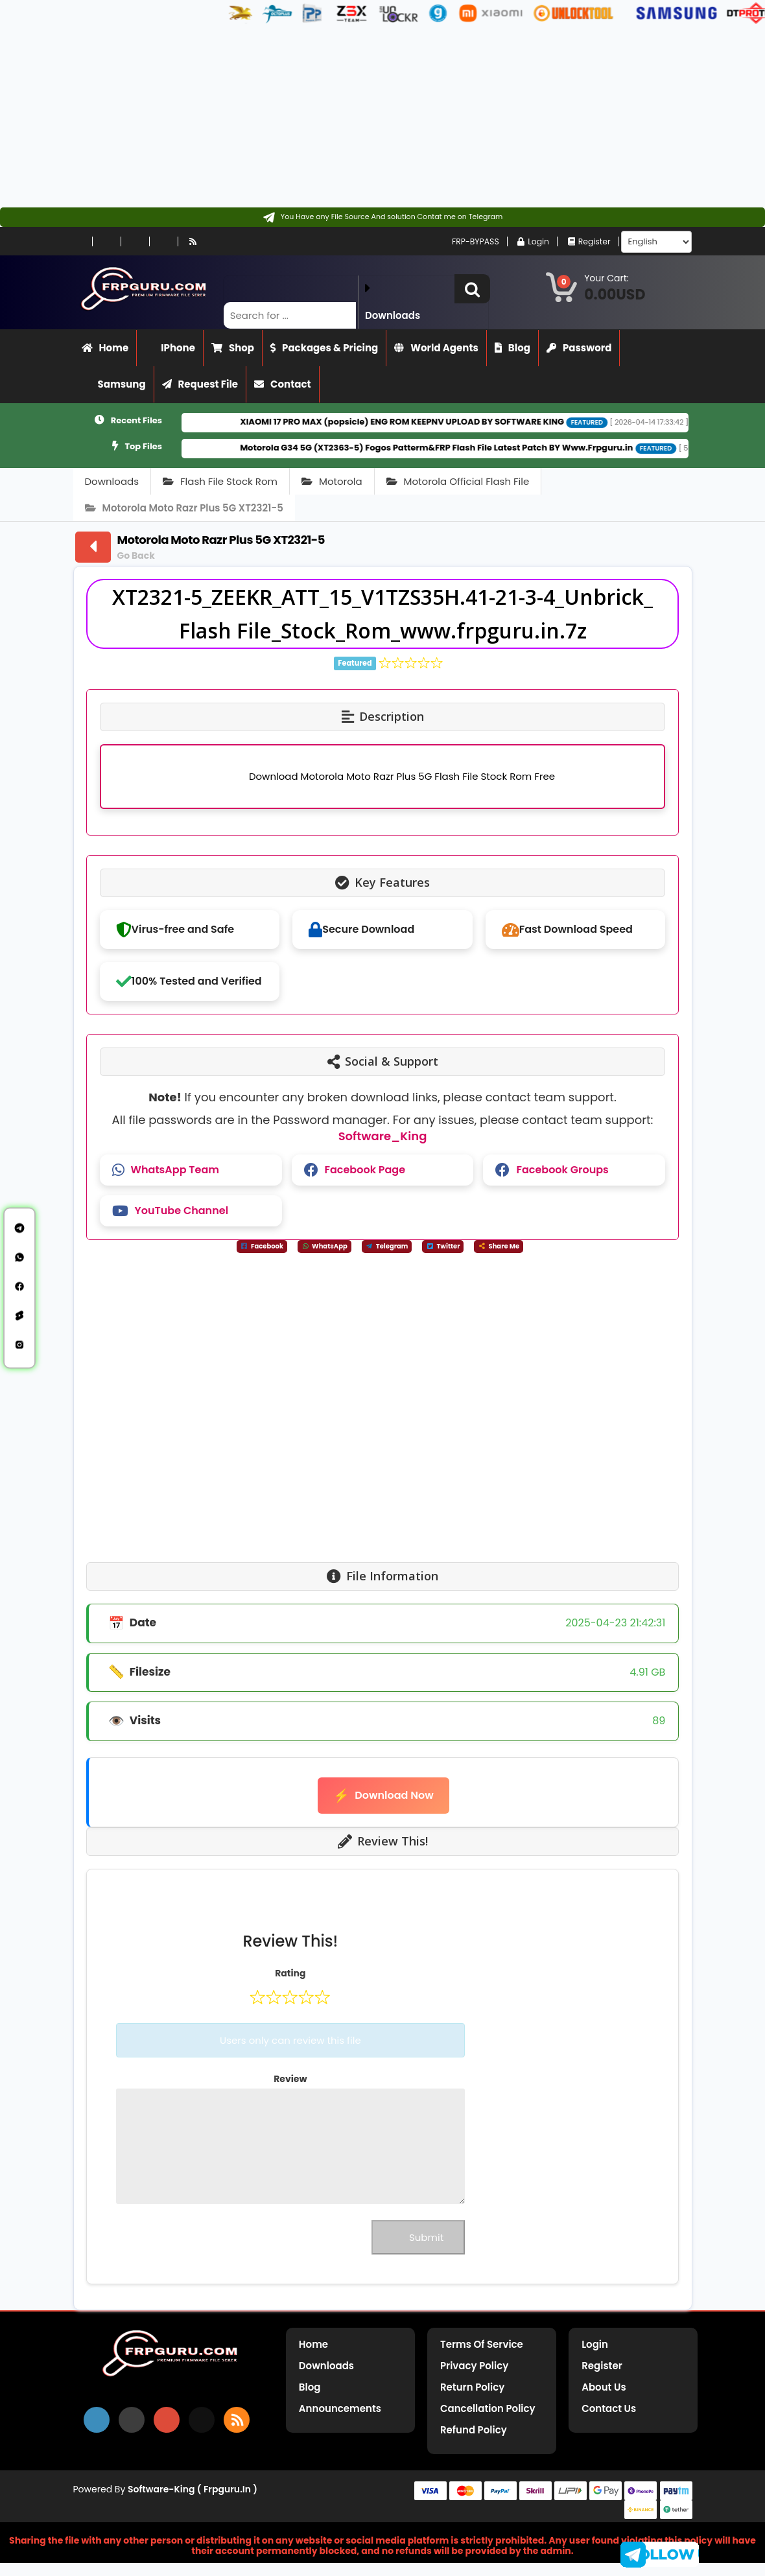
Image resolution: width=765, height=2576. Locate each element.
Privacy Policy (474, 2365)
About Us (604, 2387)
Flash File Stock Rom (220, 481)
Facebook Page (355, 1169)
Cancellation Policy (488, 2408)
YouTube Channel (170, 1210)
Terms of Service (481, 2344)
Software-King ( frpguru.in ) (192, 2489)
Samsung (114, 384)
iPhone (170, 348)
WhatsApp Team (165, 1169)
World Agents (436, 348)
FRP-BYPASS (462, 241)
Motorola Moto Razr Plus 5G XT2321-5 (184, 508)
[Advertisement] (377, 116)
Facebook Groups (551, 1169)
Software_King (382, 1136)
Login (529, 241)
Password (579, 348)
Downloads (112, 481)
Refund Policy (473, 2430)
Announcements (340, 2408)
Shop (232, 348)
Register (587, 241)
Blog (512, 348)
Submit (418, 2237)
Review (290, 2079)
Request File (200, 384)
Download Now (383, 1795)
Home (105, 348)
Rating (290, 1973)
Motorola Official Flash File (458, 481)
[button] (472, 288)
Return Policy (472, 2387)
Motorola (331, 481)
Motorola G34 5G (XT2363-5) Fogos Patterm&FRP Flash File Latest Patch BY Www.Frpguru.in (473, 447)
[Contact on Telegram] (383, 217)
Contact (282, 384)
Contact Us (609, 2408)
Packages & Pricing (324, 348)
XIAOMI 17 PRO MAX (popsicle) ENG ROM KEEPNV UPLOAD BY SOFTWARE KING (439, 422)
